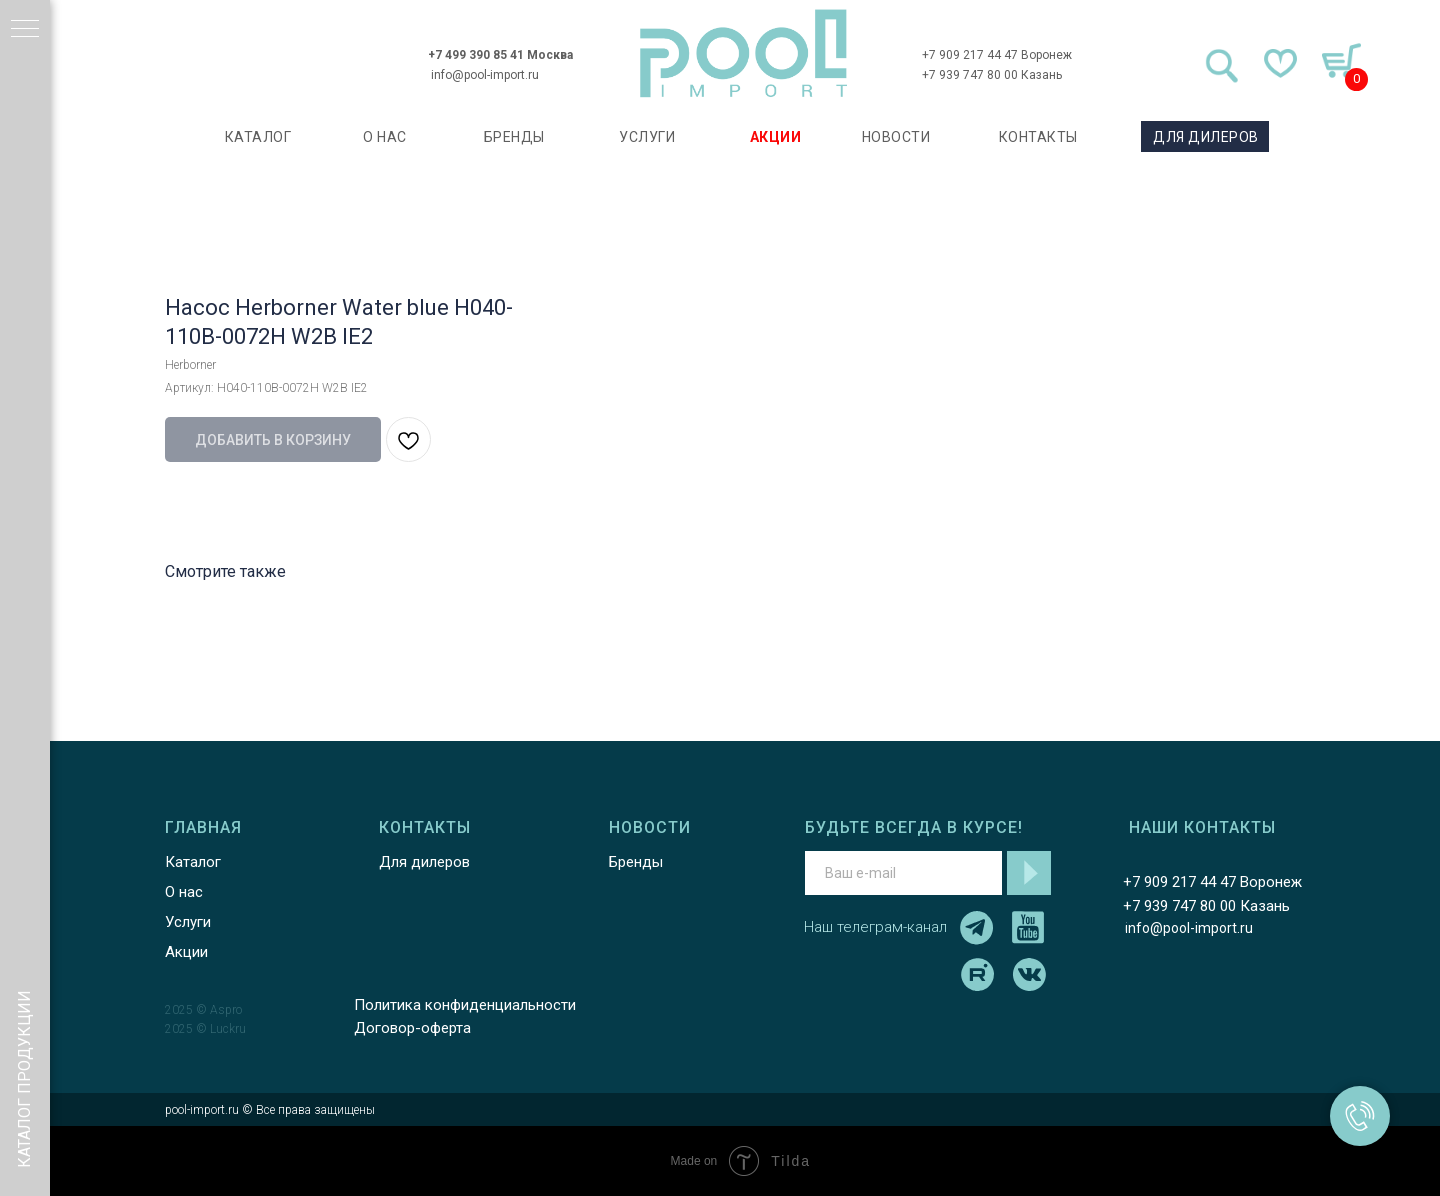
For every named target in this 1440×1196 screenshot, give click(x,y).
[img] (744, 53)
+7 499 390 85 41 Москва (500, 55)
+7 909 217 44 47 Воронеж (997, 55)
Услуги (188, 922)
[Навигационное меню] (25, 30)
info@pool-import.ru (485, 75)
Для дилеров (424, 862)
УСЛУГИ (647, 137)
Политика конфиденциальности (465, 1005)
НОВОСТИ (896, 137)
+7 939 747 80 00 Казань (992, 75)
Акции (186, 952)
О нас (184, 892)
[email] (903, 873)
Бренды (636, 862)
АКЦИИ (776, 137)
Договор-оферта (412, 1028)
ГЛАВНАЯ (203, 827)
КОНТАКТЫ (1038, 137)
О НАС (385, 137)
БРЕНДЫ (514, 137)
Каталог (193, 862)
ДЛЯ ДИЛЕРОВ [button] (1206, 137)
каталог (258, 137)
